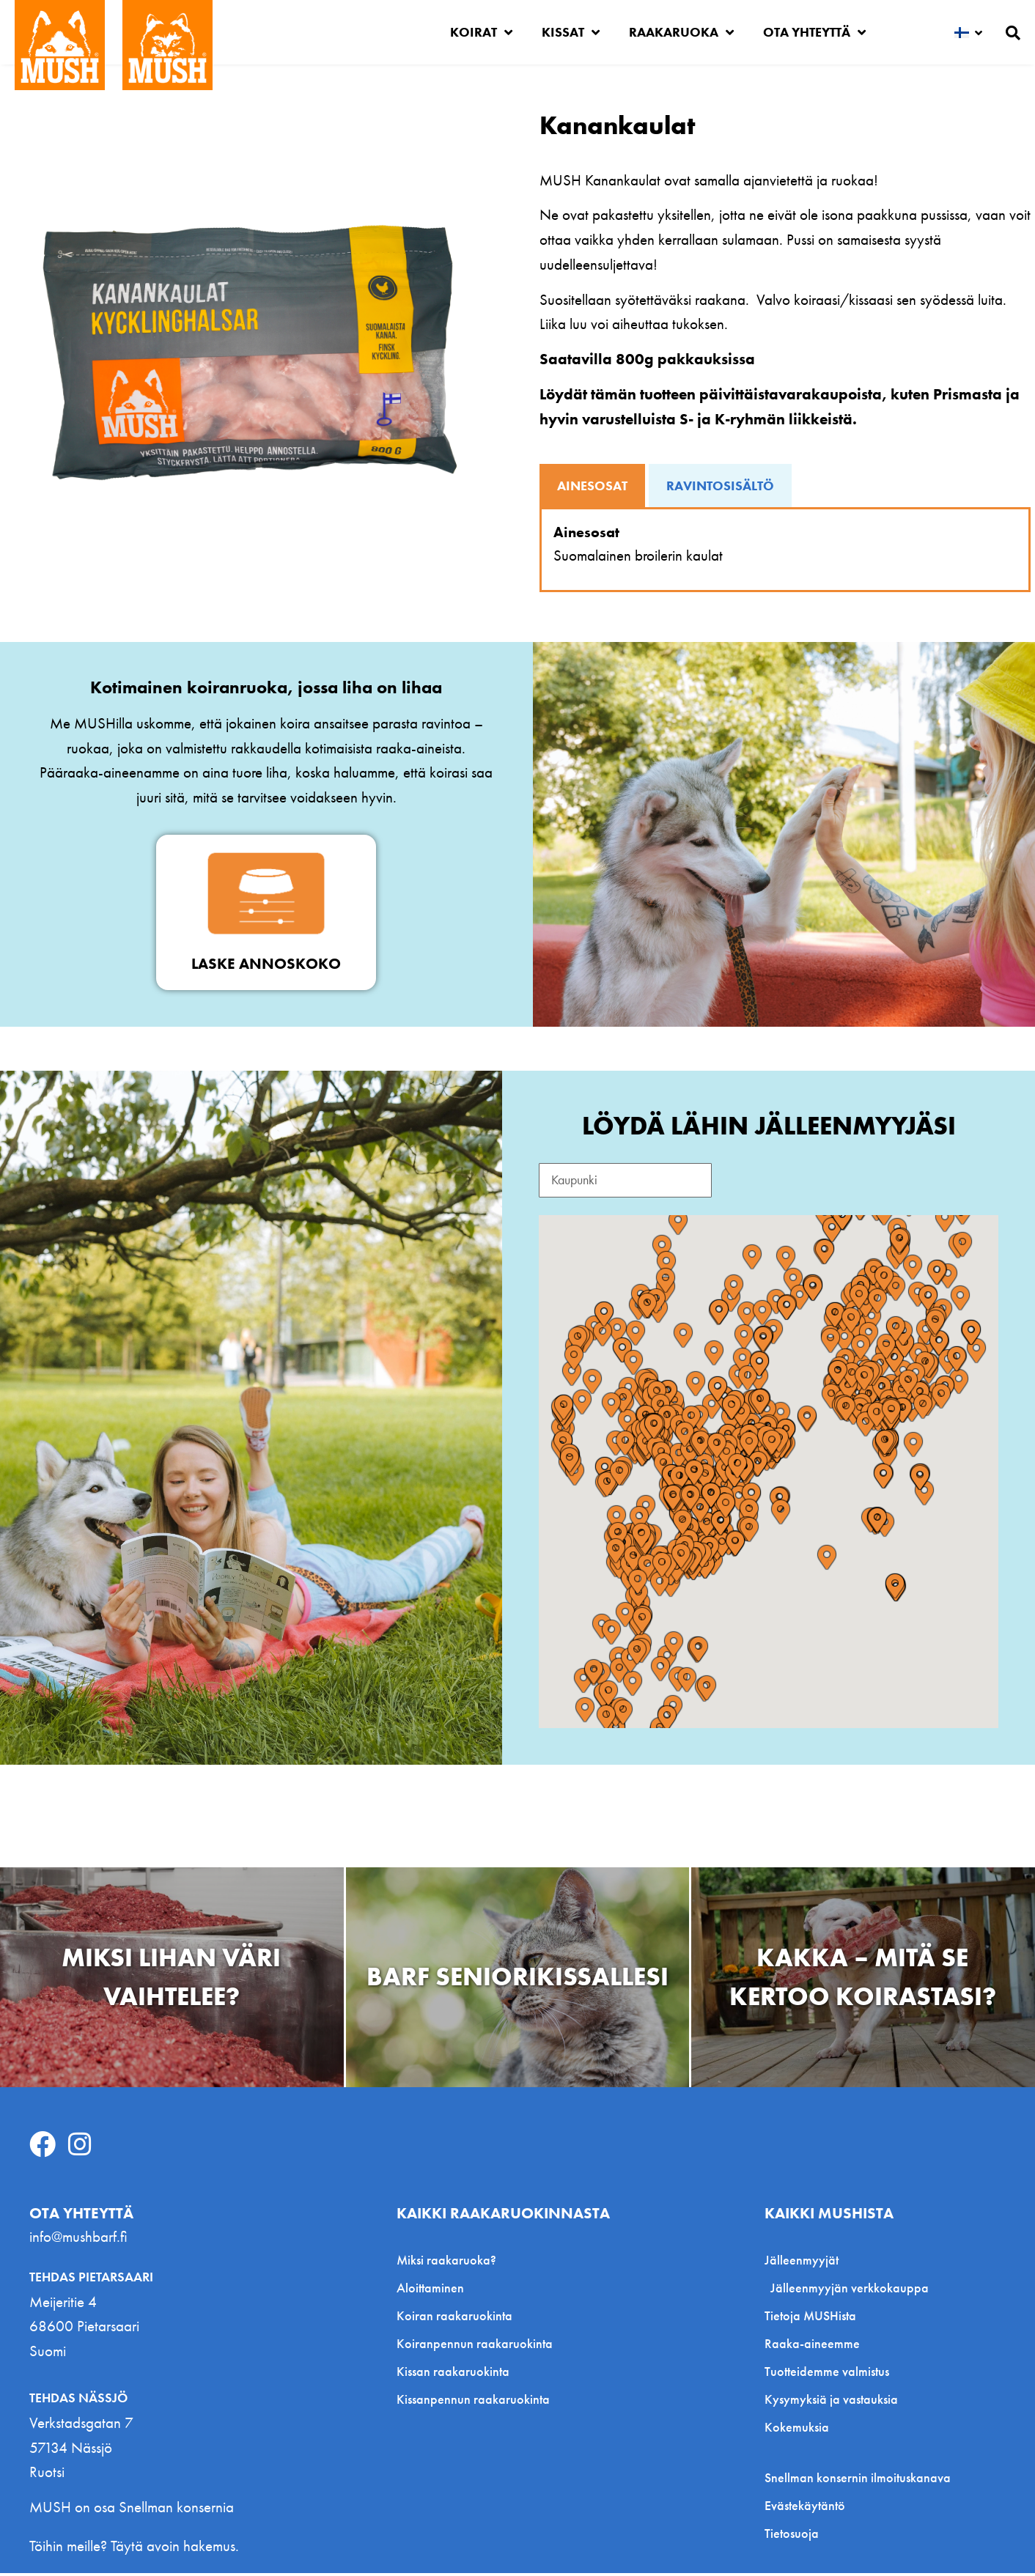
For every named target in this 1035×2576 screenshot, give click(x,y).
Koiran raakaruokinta (454, 2319)
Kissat (571, 32)
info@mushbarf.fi (78, 2240)
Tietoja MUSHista (810, 2319)
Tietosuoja (792, 2537)
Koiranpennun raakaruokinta (475, 2347)
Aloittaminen (430, 2291)
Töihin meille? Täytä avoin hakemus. (134, 2549)
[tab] (592, 485)
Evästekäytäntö (805, 2509)
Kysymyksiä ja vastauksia (831, 2402)
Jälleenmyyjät (805, 2263)
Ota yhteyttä (814, 32)
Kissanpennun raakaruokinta (473, 2402)
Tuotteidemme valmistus (827, 2374)
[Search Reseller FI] (638, 1182)
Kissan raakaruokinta (453, 2374)
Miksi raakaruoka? (446, 2263)
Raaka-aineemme (812, 2347)
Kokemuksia (797, 2430)
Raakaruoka (681, 32)
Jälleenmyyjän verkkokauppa (849, 2291)
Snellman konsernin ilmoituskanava (858, 2481)
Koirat (481, 32)
